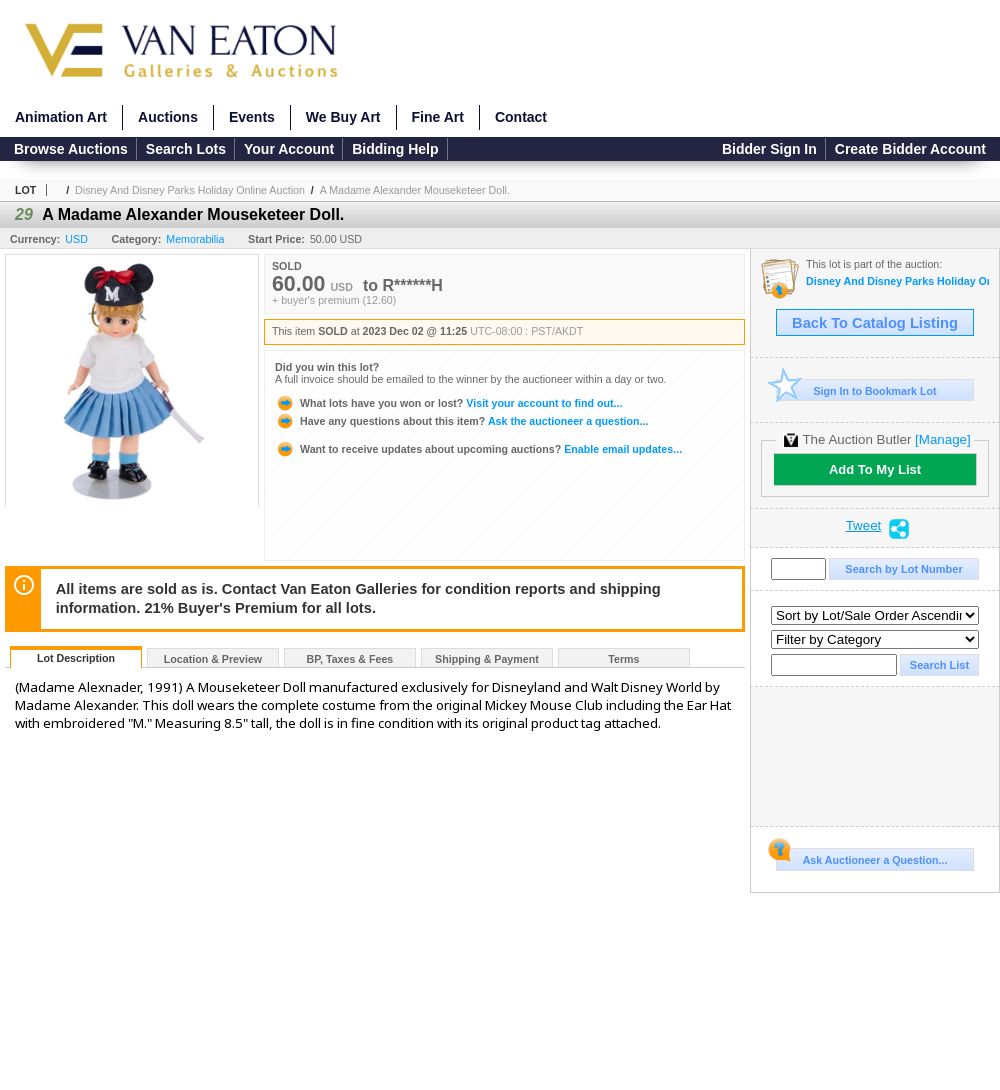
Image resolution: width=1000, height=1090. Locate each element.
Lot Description (76, 658)
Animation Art (61, 117)
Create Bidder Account (910, 149)
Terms (623, 659)
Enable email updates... (478, 449)
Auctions (168, 117)
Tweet (864, 526)
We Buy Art (343, 117)
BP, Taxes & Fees (350, 659)
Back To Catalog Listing (875, 323)
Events (252, 117)
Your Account (289, 149)
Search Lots (186, 149)
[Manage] (942, 439)
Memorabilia (195, 239)
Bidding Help (395, 149)
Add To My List (875, 469)
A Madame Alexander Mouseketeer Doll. (415, 190)
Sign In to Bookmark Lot (856, 390)
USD (76, 239)
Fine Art (438, 117)
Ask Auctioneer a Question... (861, 857)
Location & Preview (213, 659)
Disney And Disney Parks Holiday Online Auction (190, 190)
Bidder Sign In (769, 149)
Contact (521, 117)
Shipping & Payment (487, 659)
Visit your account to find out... (448, 403)
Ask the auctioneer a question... (461, 421)
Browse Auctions (71, 149)
